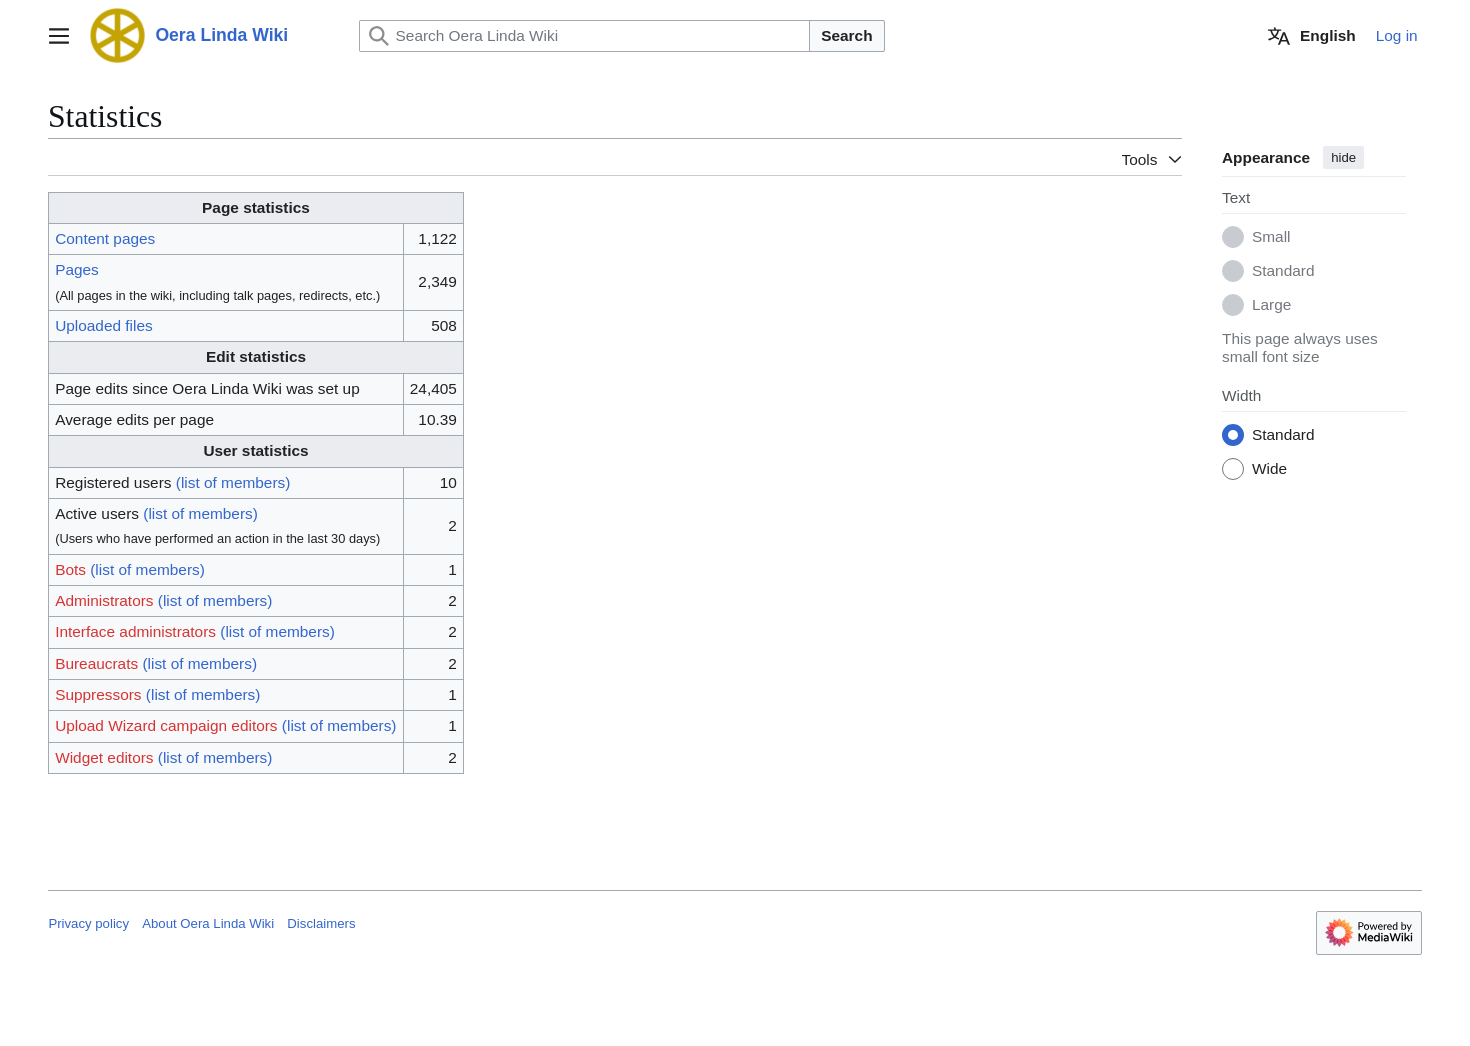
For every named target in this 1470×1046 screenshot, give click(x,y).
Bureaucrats (97, 663)
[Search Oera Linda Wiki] (585, 36)
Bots (71, 569)
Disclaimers (321, 923)
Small (1271, 237)
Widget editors (105, 757)
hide (1343, 157)
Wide (1269, 469)
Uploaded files (105, 325)
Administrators (105, 600)
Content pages (106, 238)
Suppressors (99, 694)
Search (846, 35)
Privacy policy (88, 923)
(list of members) (233, 482)
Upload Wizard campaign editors (167, 725)
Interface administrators (136, 631)
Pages (78, 269)
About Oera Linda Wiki (208, 923)
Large (1271, 305)
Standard (1283, 271)
